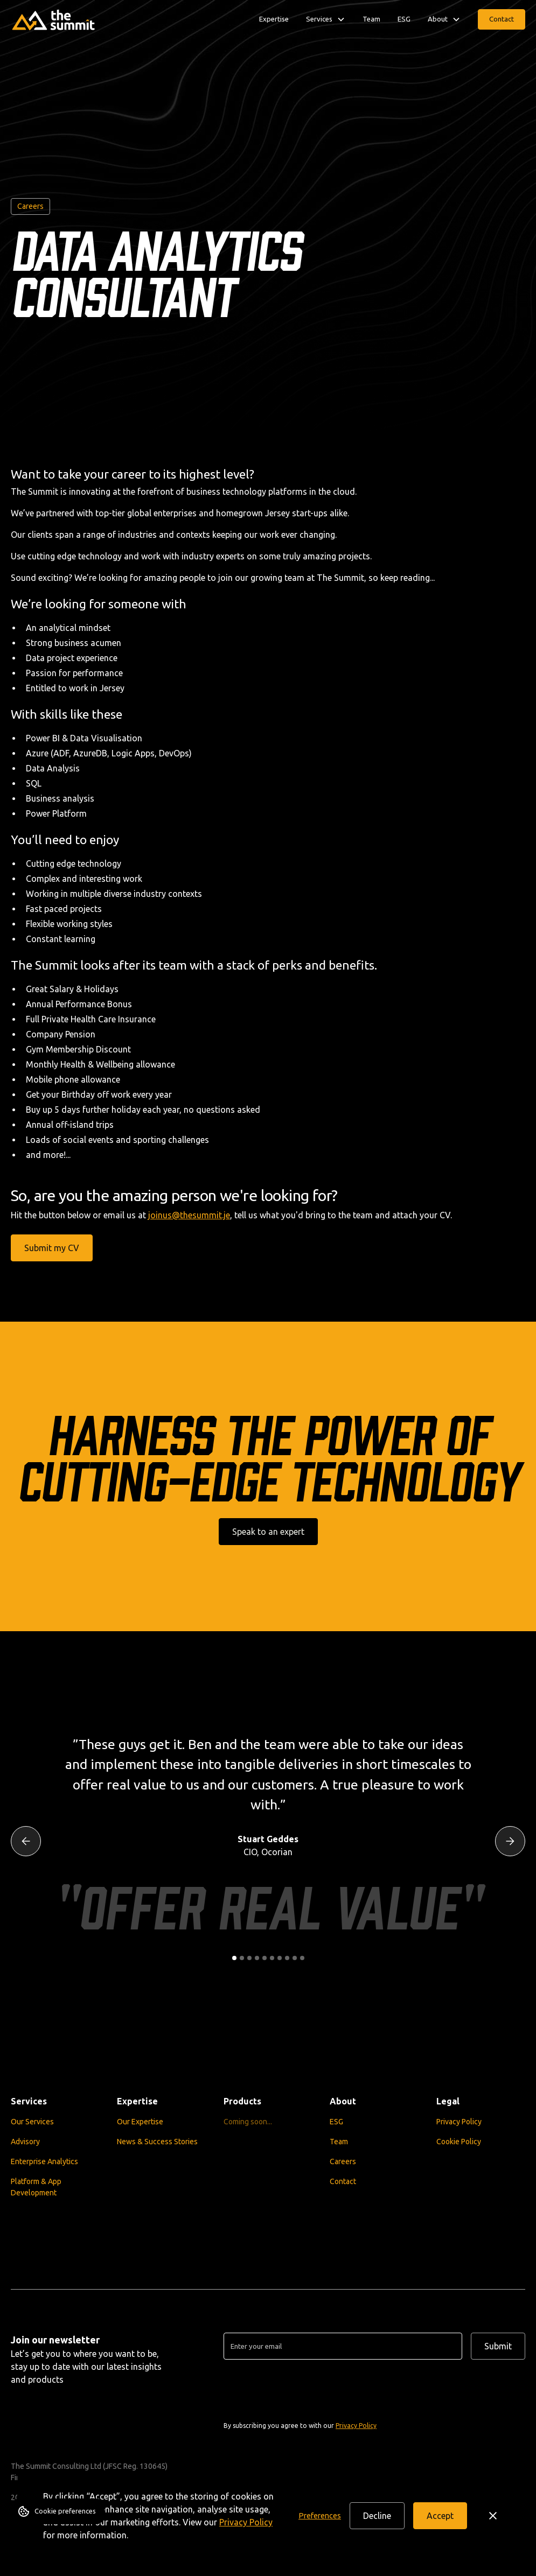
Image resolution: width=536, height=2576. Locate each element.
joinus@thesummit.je (189, 1215)
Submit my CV (51, 1248)
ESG (404, 19)
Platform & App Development (36, 2186)
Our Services (32, 2121)
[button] (319, 2516)
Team (371, 19)
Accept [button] (440, 2516)
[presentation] (305, 2389)
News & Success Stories (157, 2141)
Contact (501, 19)
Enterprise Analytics (44, 2161)
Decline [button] (377, 2516)
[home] (54, 19)
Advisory (25, 2141)
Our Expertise (140, 2121)
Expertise (274, 19)
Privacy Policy (246, 2522)
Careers (343, 2161)
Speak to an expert (268, 1531)
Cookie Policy (458, 2141)
